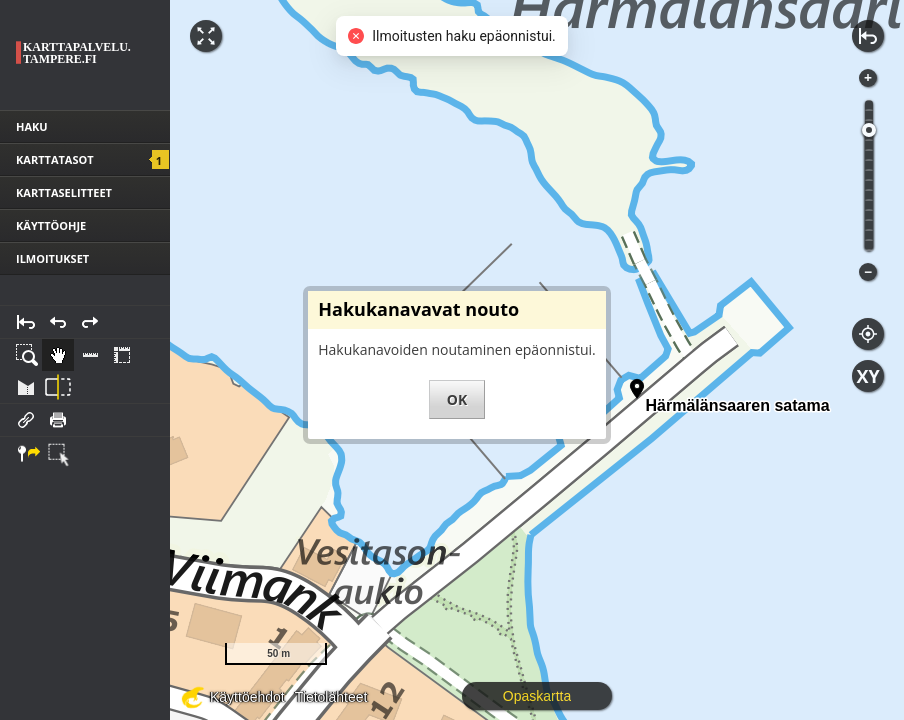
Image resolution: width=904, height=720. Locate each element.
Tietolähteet (331, 697)
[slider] (869, 130)
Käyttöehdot (247, 697)
